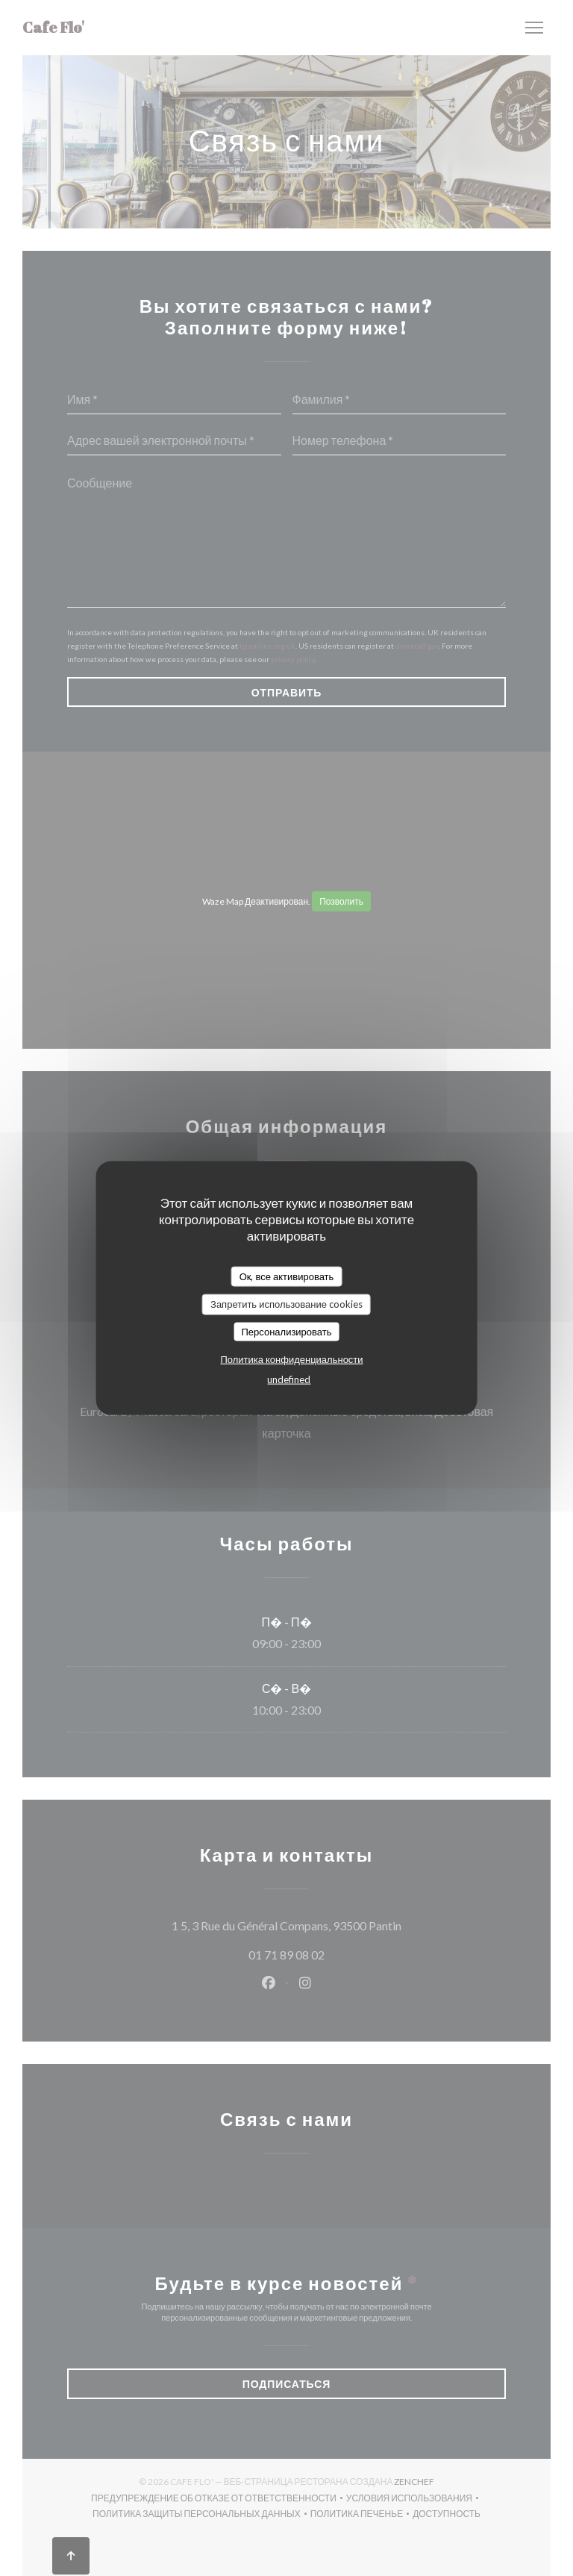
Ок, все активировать (286, 1276)
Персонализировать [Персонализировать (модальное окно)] (286, 1331)
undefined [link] (288, 1379)
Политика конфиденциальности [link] (291, 1359)
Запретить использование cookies (286, 1304)
